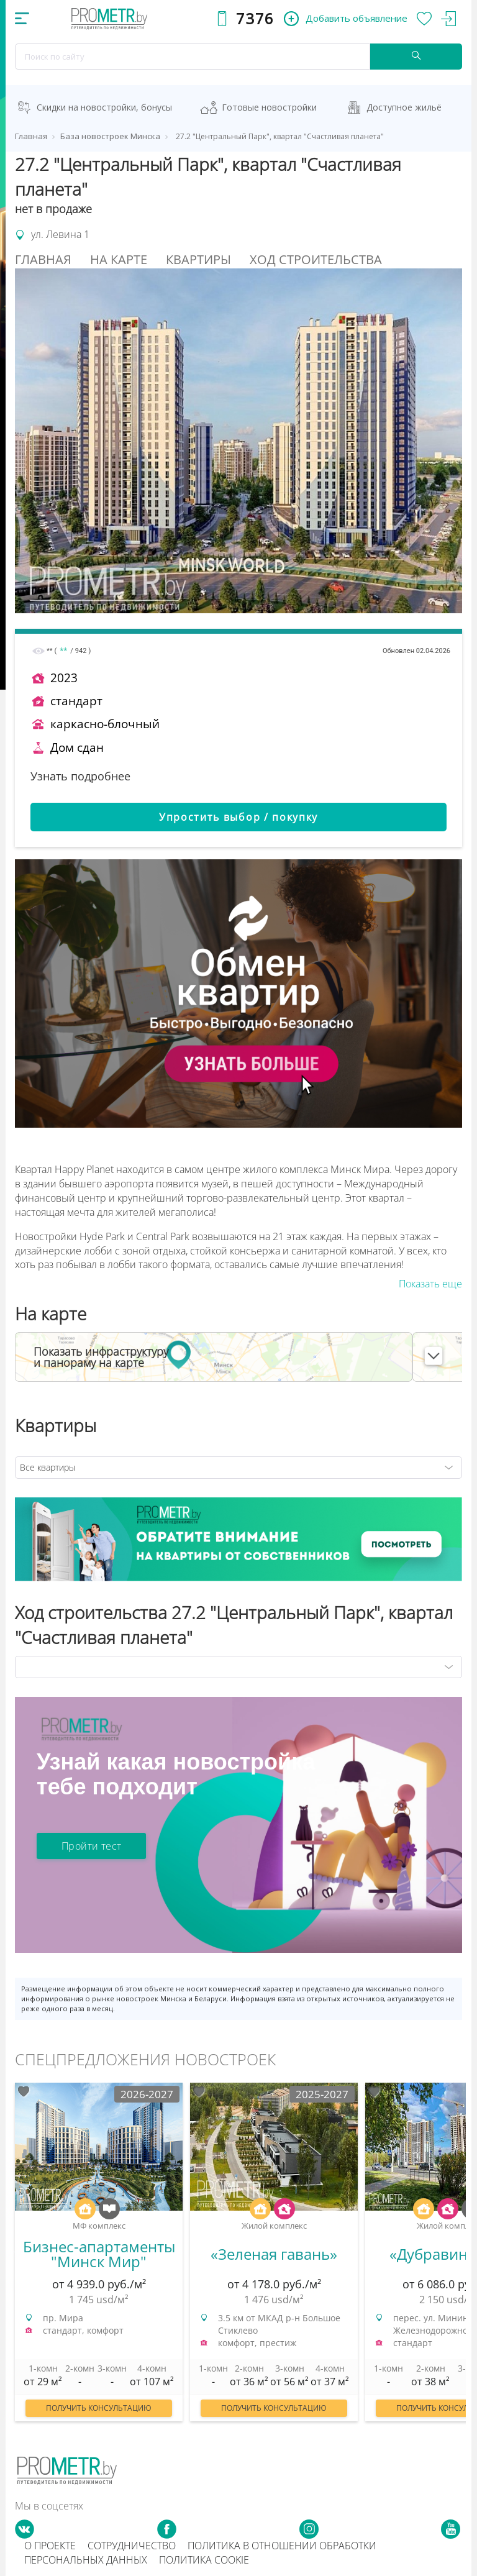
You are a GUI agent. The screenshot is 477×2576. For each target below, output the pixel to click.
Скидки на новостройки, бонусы (104, 107)
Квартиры (198, 259)
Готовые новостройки (269, 107)
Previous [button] (11, 2251)
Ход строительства (316, 259)
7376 (255, 18)
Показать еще (430, 1283)
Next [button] (466, 2251)
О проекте (50, 2545)
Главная (43, 259)
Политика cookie (204, 2560)
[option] (98, 2258)
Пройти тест (91, 1846)
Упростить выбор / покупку (238, 817)
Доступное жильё (404, 107)
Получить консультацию (99, 2408)
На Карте (118, 259)
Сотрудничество (132, 2545)
